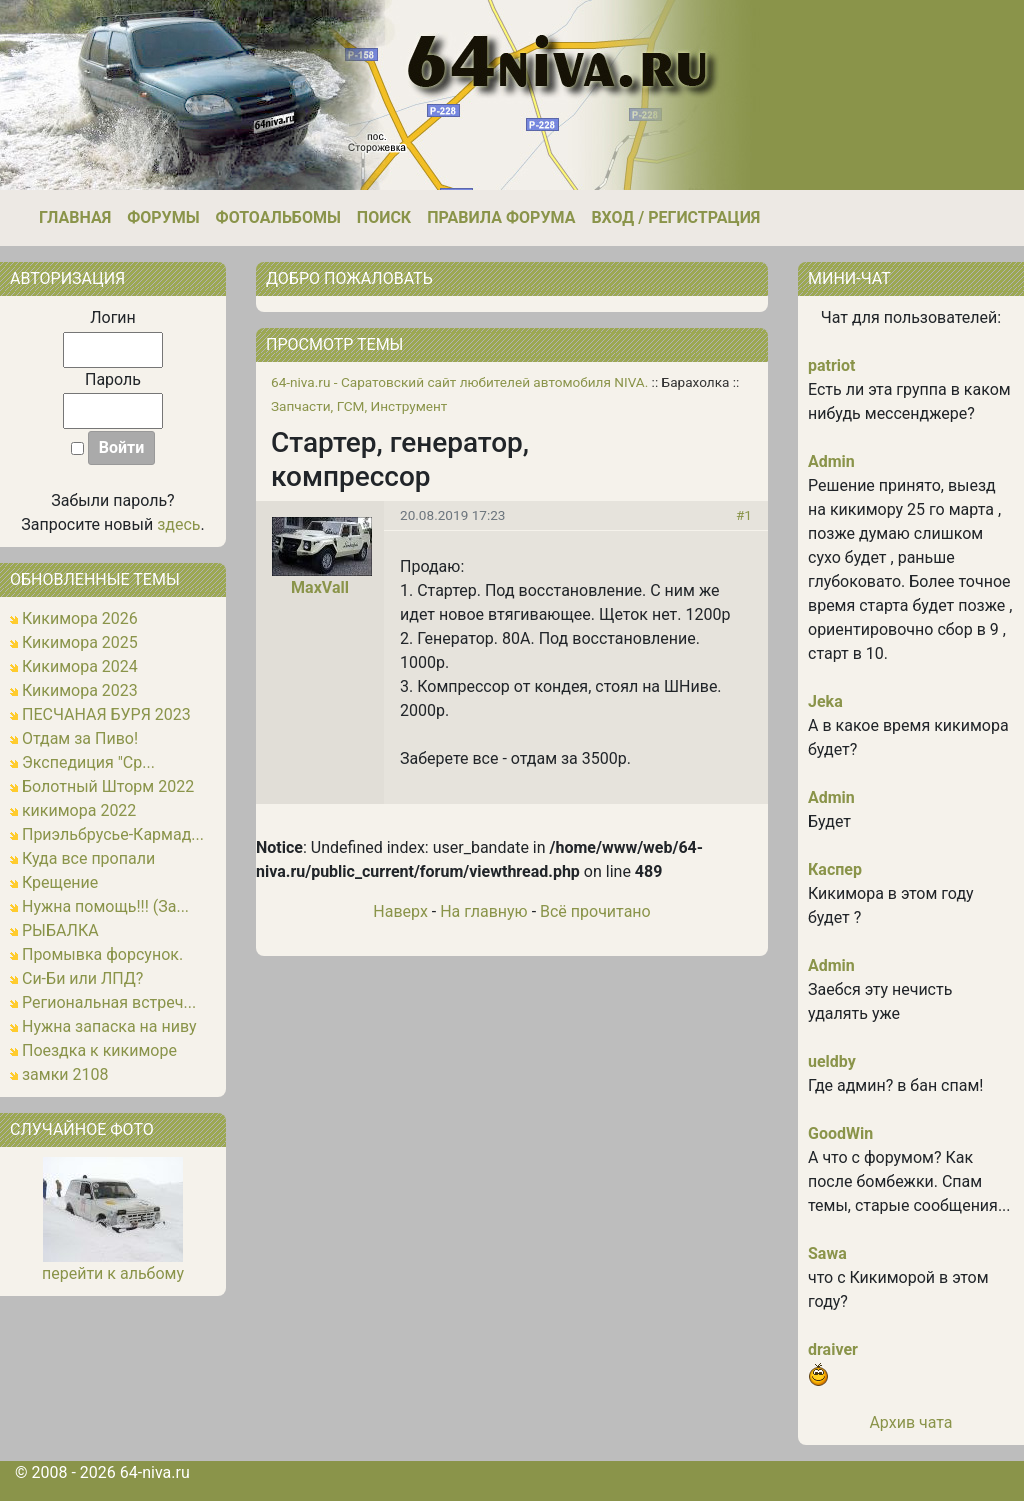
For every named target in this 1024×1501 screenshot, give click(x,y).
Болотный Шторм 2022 (108, 786)
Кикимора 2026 (80, 618)
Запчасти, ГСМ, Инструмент (359, 406)
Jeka (825, 701)
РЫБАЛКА (60, 930)
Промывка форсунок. (102, 954)
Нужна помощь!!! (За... (105, 906)
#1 (744, 515)
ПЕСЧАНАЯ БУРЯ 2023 (106, 714)
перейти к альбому (113, 1273)
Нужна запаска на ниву (109, 1026)
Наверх (400, 911)
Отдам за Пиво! (80, 738)
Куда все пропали (88, 858)
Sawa (827, 1253)
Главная (75, 217)
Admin (831, 461)
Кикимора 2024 (80, 666)
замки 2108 (65, 1074)
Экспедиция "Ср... (88, 762)
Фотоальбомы (278, 217)
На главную (483, 911)
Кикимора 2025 (80, 642)
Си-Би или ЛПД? (82, 978)
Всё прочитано (595, 911)
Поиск (384, 217)
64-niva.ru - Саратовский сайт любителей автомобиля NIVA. (459, 382)
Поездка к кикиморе (99, 1050)
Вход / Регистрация (675, 217)
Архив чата (910, 1422)
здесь (178, 524)
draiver (833, 1349)
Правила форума (501, 217)
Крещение (60, 882)
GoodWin (840, 1133)
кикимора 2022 (79, 810)
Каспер (835, 869)
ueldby (832, 1061)
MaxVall (320, 587)
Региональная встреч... (109, 1002)
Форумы (163, 217)
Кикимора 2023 (80, 690)
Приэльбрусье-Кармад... (113, 834)
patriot (832, 365)
